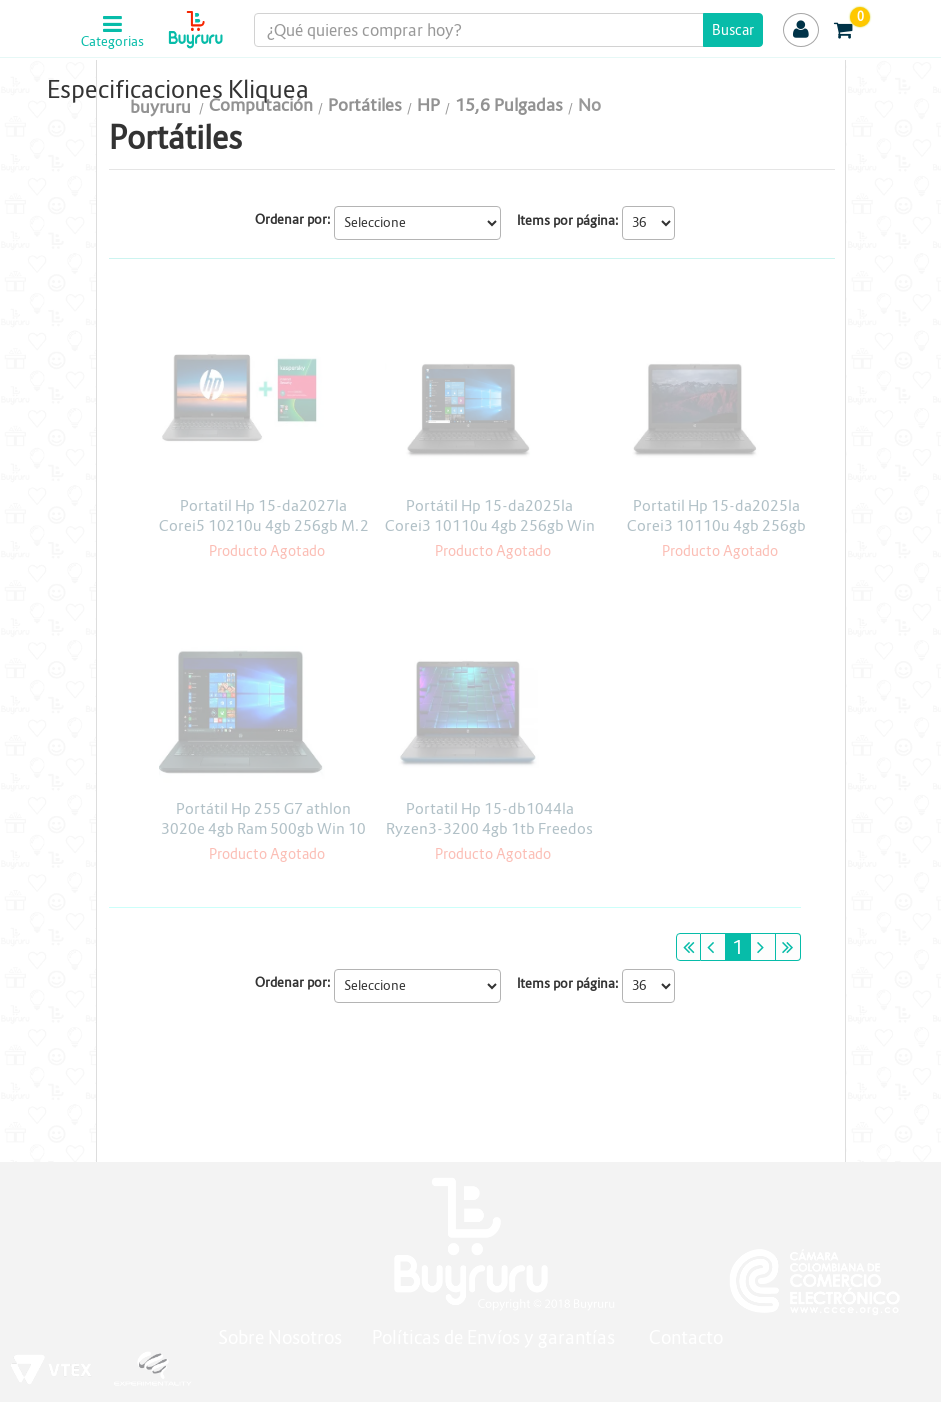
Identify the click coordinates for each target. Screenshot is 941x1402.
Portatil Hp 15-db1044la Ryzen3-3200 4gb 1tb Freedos (489, 818)
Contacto (686, 1337)
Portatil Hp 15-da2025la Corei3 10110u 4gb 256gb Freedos (716, 525)
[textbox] (509, 30)
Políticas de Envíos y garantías (495, 1337)
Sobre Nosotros (280, 1337)
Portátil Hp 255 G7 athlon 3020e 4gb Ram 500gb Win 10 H (263, 828)
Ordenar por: (293, 219)
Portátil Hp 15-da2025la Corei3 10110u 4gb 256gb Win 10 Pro (490, 525)
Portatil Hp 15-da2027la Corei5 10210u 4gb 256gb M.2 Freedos (264, 525)
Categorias (112, 42)
